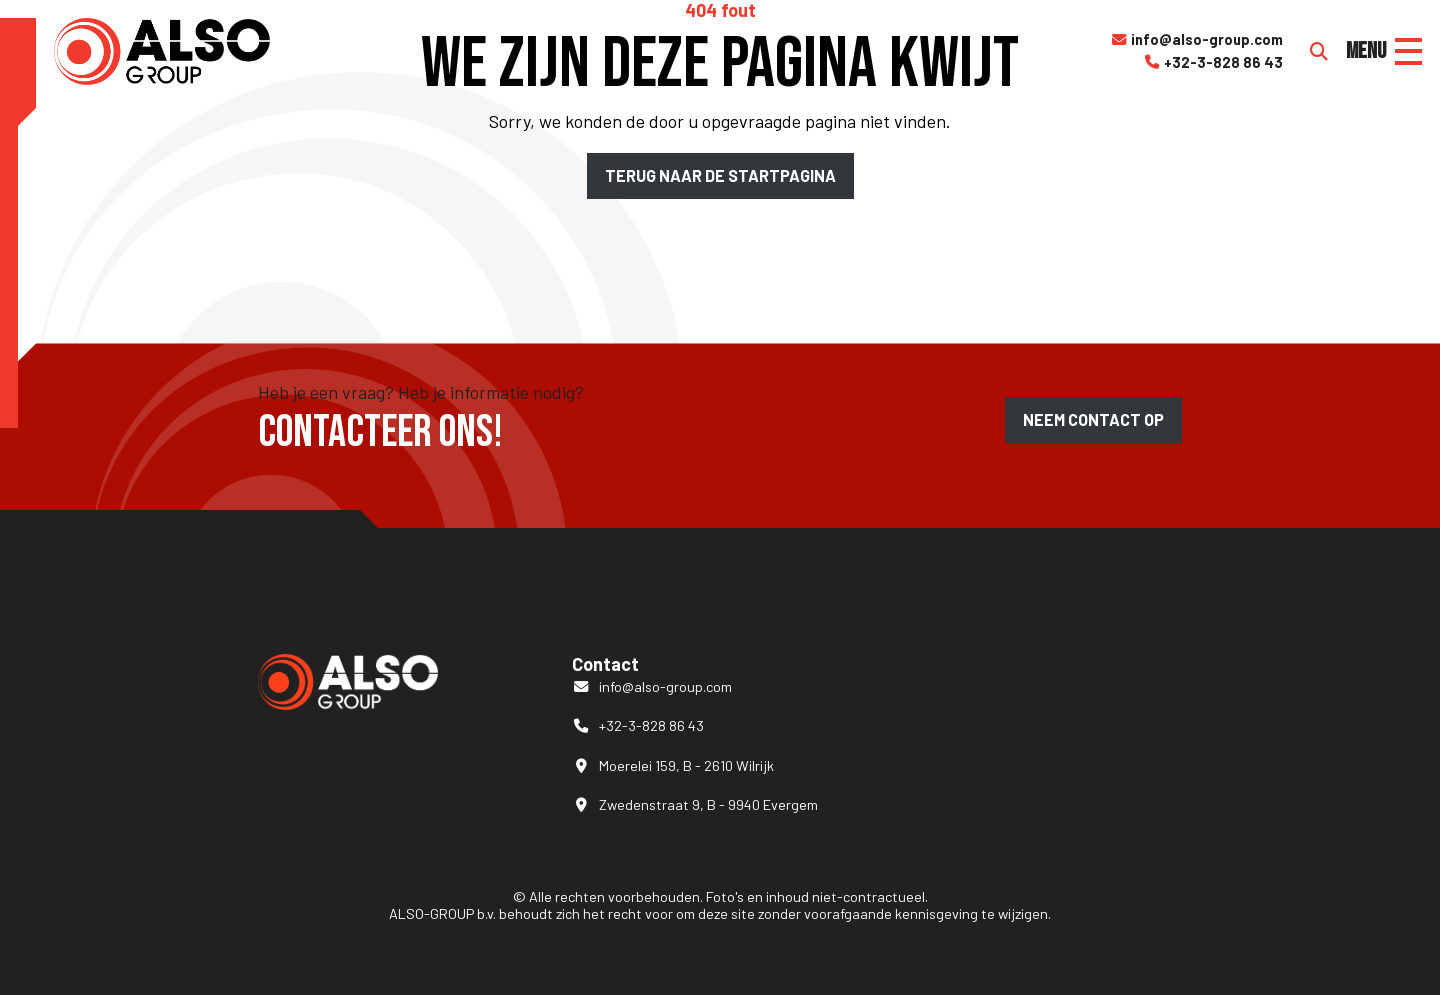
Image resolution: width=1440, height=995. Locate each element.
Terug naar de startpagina (720, 175)
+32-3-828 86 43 (1213, 63)
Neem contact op (1093, 419)
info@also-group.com (1196, 40)
